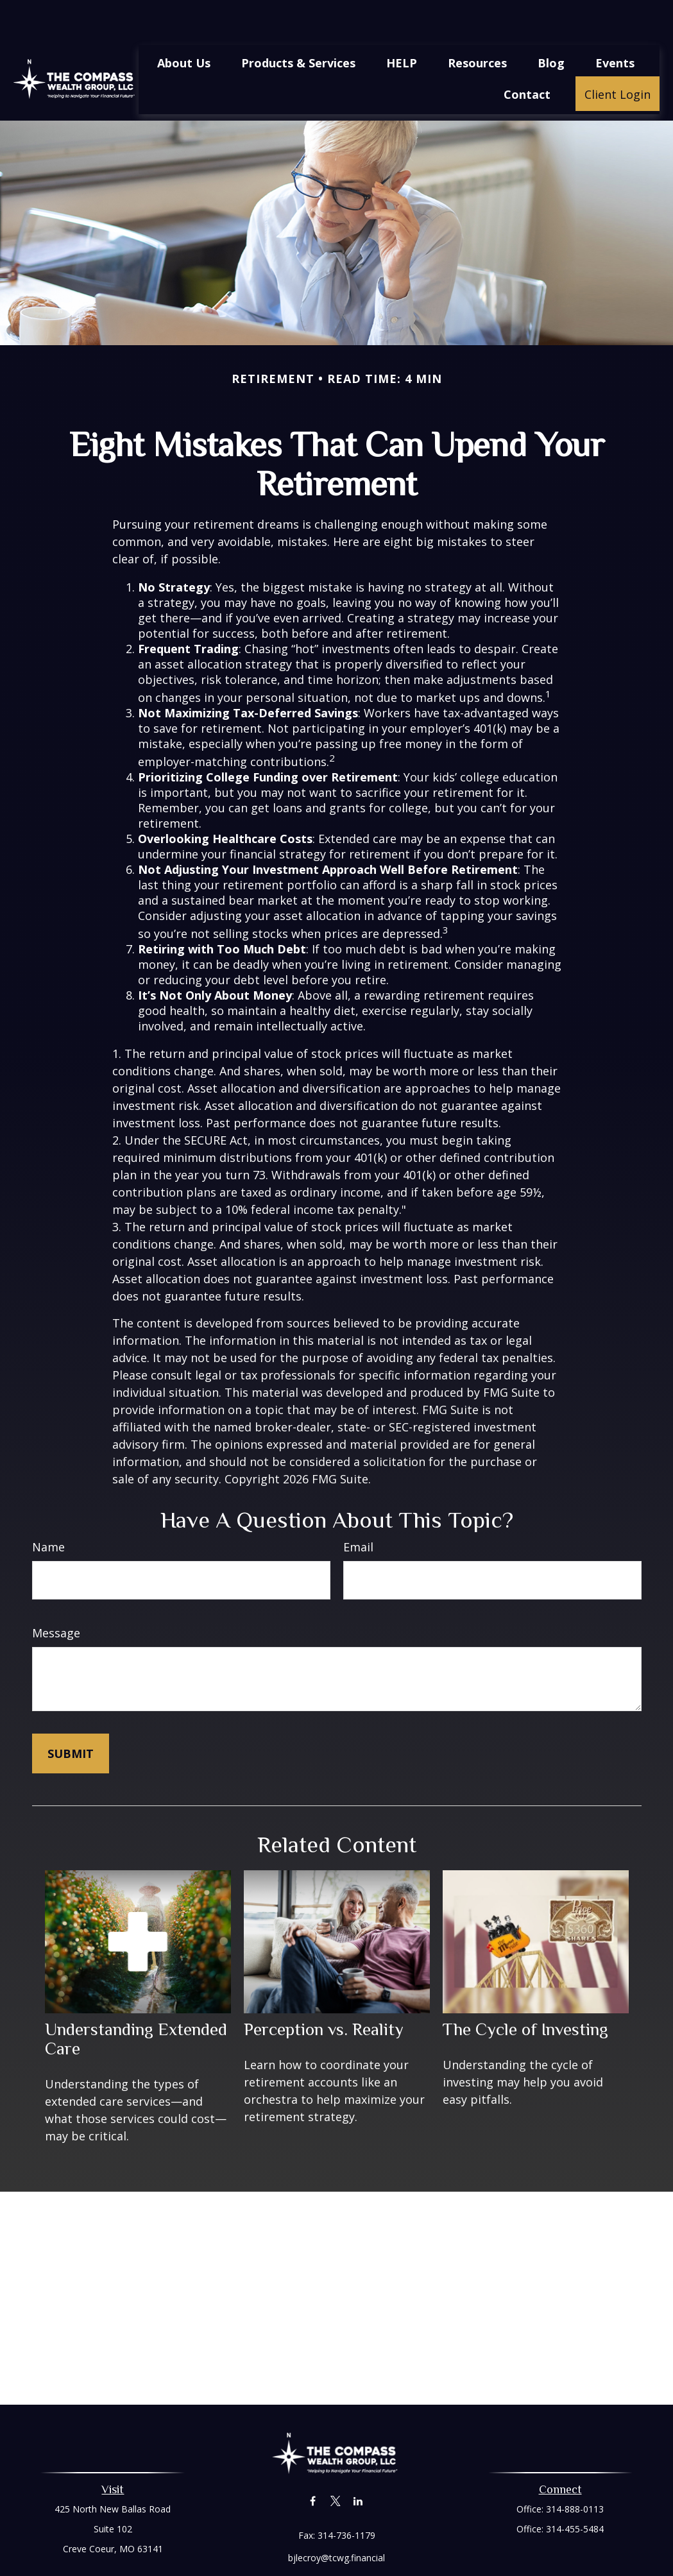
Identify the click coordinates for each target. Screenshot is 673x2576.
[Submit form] (70, 1715)
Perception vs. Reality (324, 1990)
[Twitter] (335, 2462)
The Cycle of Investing (525, 1990)
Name (48, 1508)
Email (358, 1508)
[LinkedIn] (357, 2462)
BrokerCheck (469, 2565)
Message (56, 1594)
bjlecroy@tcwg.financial (336, 2519)
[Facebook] (312, 2462)
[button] (183, 24)
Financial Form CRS (346, 2542)
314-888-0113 (575, 2470)
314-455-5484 (575, 2490)
